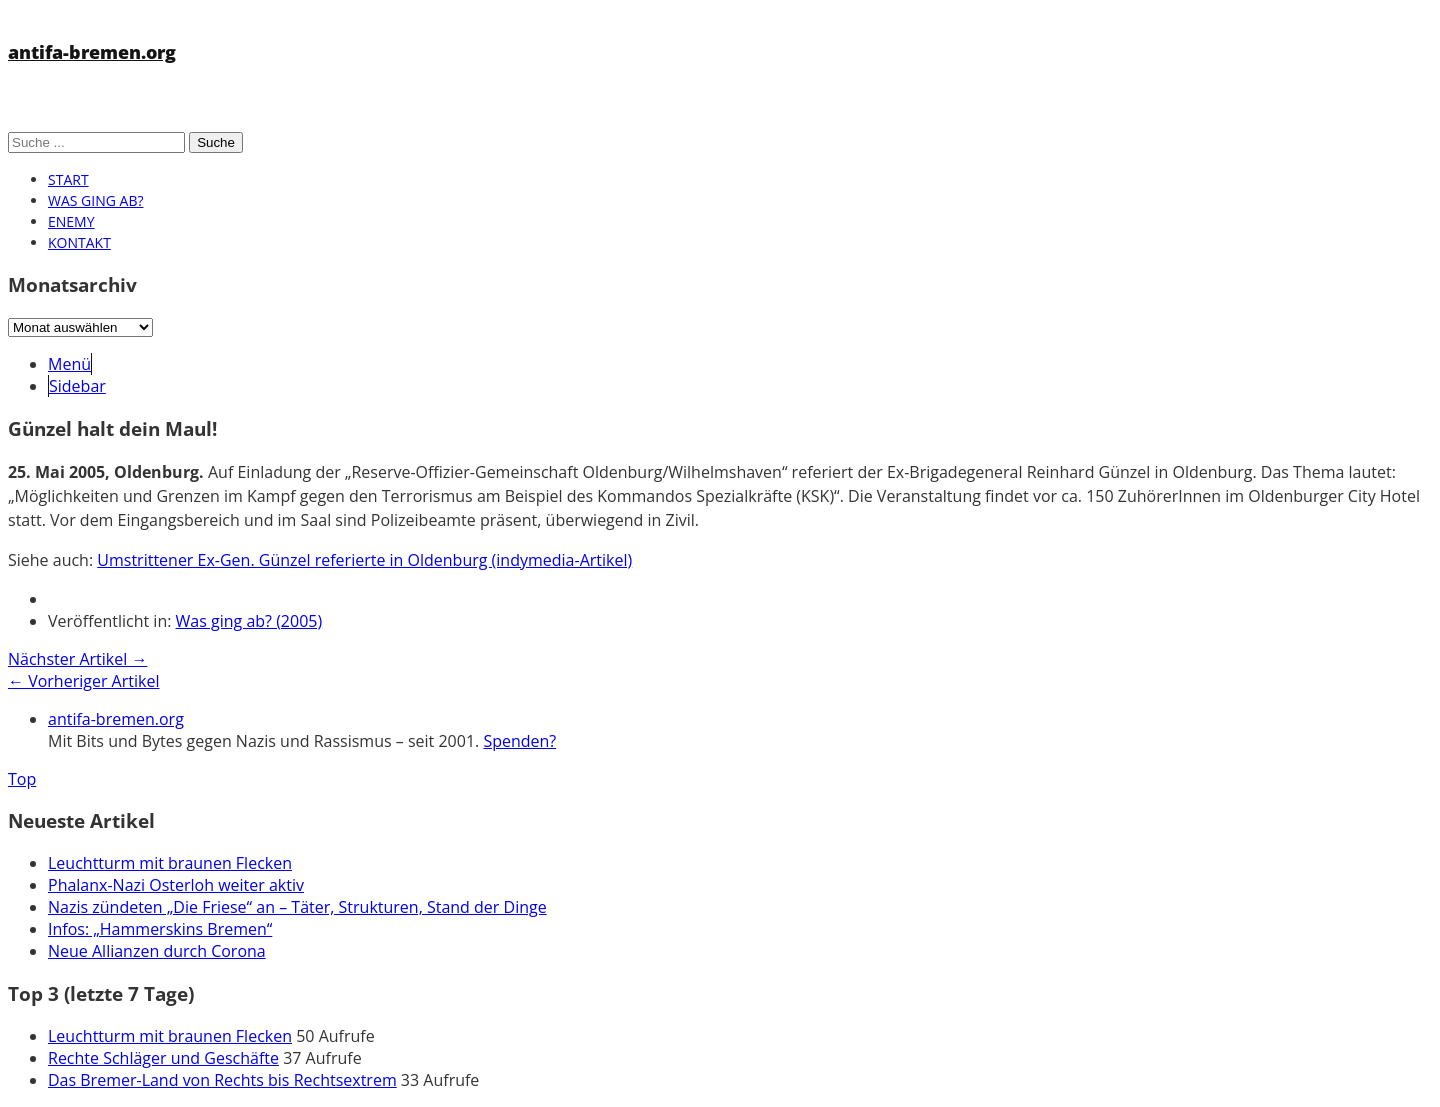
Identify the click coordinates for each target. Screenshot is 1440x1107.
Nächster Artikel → (77, 659)
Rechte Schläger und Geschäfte (163, 1058)
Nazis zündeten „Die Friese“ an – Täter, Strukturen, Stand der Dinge (297, 907)
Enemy (71, 221)
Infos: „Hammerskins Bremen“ (160, 929)
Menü (69, 364)
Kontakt (79, 242)
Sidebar (77, 386)
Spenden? (519, 741)
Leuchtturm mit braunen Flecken (170, 863)
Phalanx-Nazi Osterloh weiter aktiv (176, 885)
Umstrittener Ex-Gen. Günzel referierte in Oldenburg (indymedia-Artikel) (364, 560)
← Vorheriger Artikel (83, 681)
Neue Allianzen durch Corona (157, 951)
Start (68, 179)
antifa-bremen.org (92, 52)
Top (22, 779)
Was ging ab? (95, 200)
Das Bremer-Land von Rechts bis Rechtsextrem (222, 1080)
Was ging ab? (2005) (249, 621)
